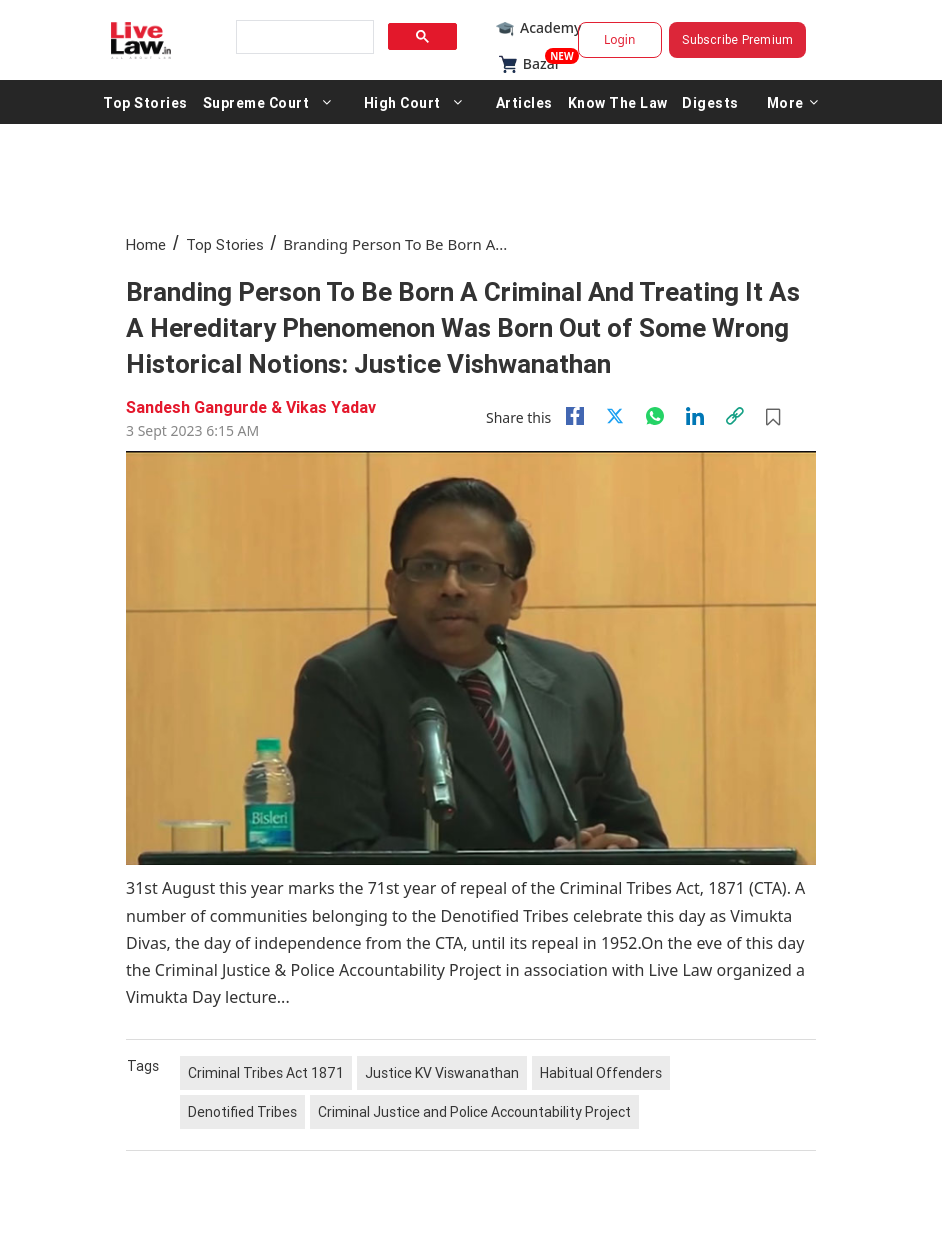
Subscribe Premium (737, 39)
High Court (402, 102)
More (793, 102)
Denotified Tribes (242, 1112)
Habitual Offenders (601, 1073)
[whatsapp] (655, 416)
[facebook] (575, 416)
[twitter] (615, 416)
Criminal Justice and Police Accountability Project (474, 1112)
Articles (524, 102)
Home (146, 244)
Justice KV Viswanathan (442, 1073)
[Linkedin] (695, 416)
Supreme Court (256, 102)
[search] (303, 37)
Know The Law (618, 102)
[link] (735, 416)
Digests (710, 102)
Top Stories (145, 102)
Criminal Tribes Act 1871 (266, 1073)
